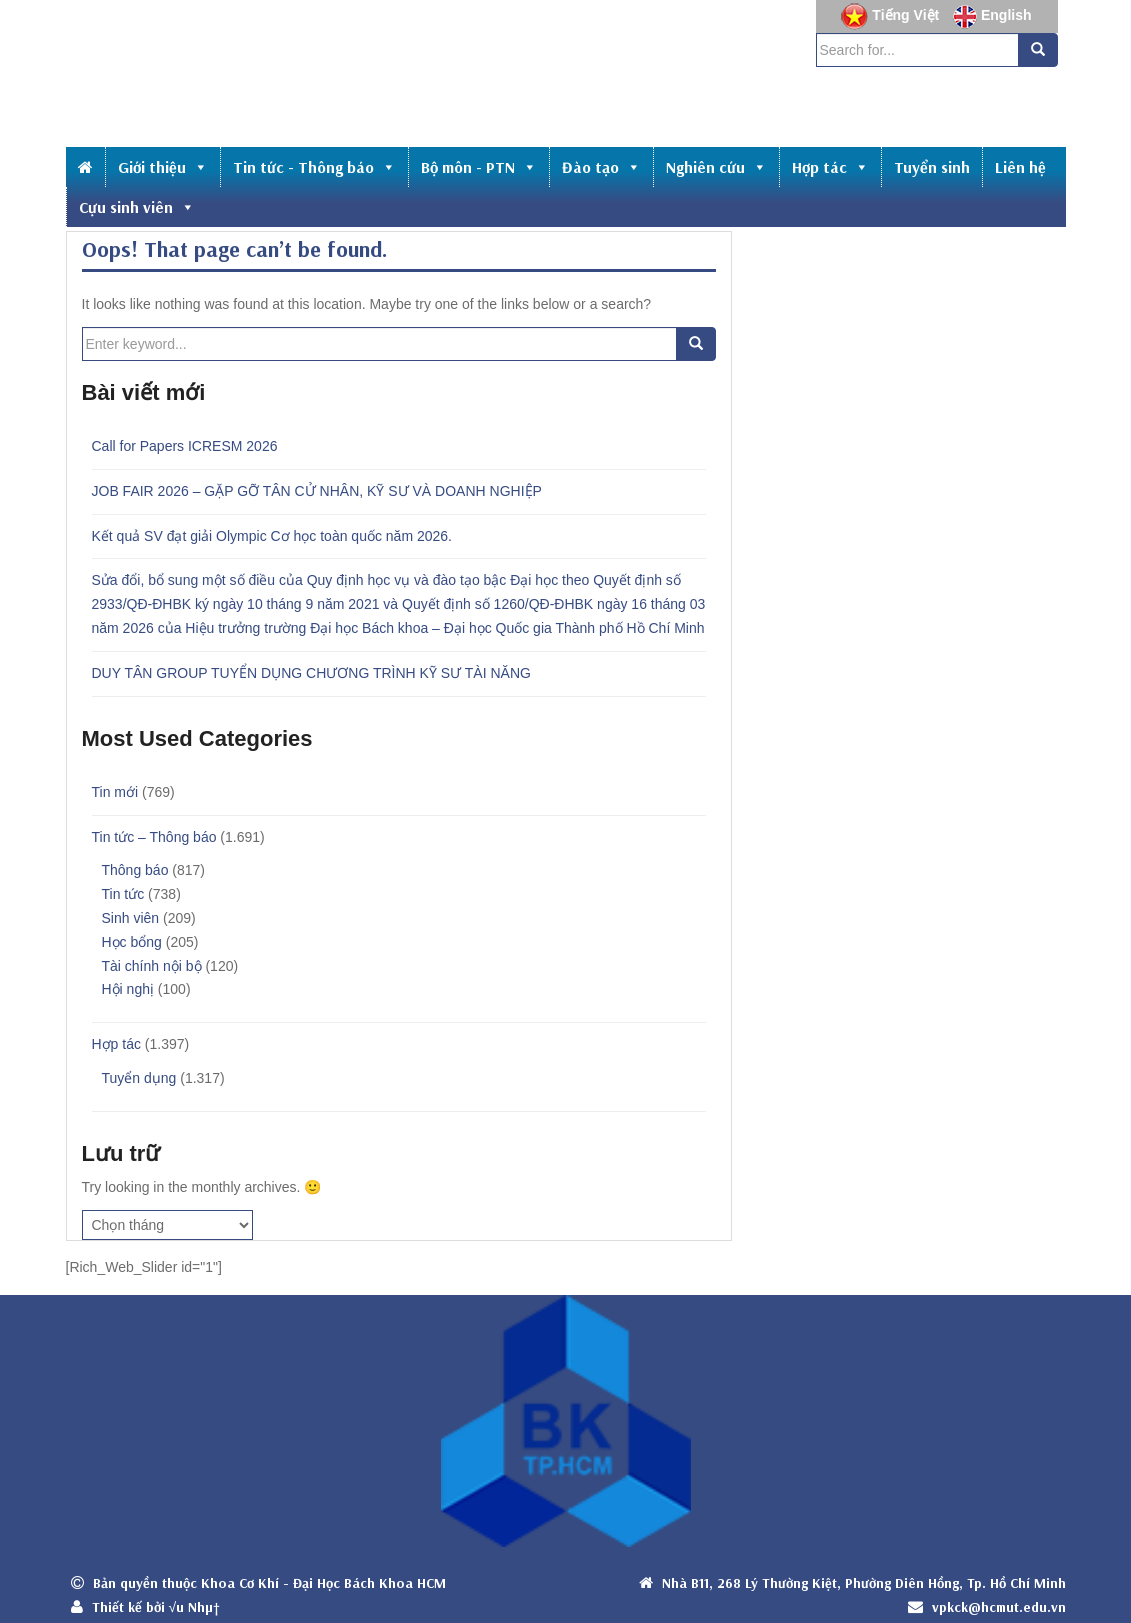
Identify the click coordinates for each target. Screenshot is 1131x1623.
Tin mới (115, 792)
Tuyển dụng (139, 1078)
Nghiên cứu (716, 167)
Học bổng (132, 942)
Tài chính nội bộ (152, 966)
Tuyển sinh (932, 167)
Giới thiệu (163, 167)
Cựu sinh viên (137, 207)
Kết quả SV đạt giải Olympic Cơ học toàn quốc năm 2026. (272, 536)
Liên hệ (1020, 167)
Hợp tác (830, 167)
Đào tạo (601, 167)
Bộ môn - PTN (479, 167)
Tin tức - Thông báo (314, 167)
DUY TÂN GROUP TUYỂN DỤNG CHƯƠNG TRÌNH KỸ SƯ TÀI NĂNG (311, 673)
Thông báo (135, 870)
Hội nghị (128, 989)
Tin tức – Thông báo (154, 837)
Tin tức (123, 894)
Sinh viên (131, 918)
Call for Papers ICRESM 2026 (185, 446)
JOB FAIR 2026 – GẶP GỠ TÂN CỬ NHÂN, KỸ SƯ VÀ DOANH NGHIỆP (317, 491)
